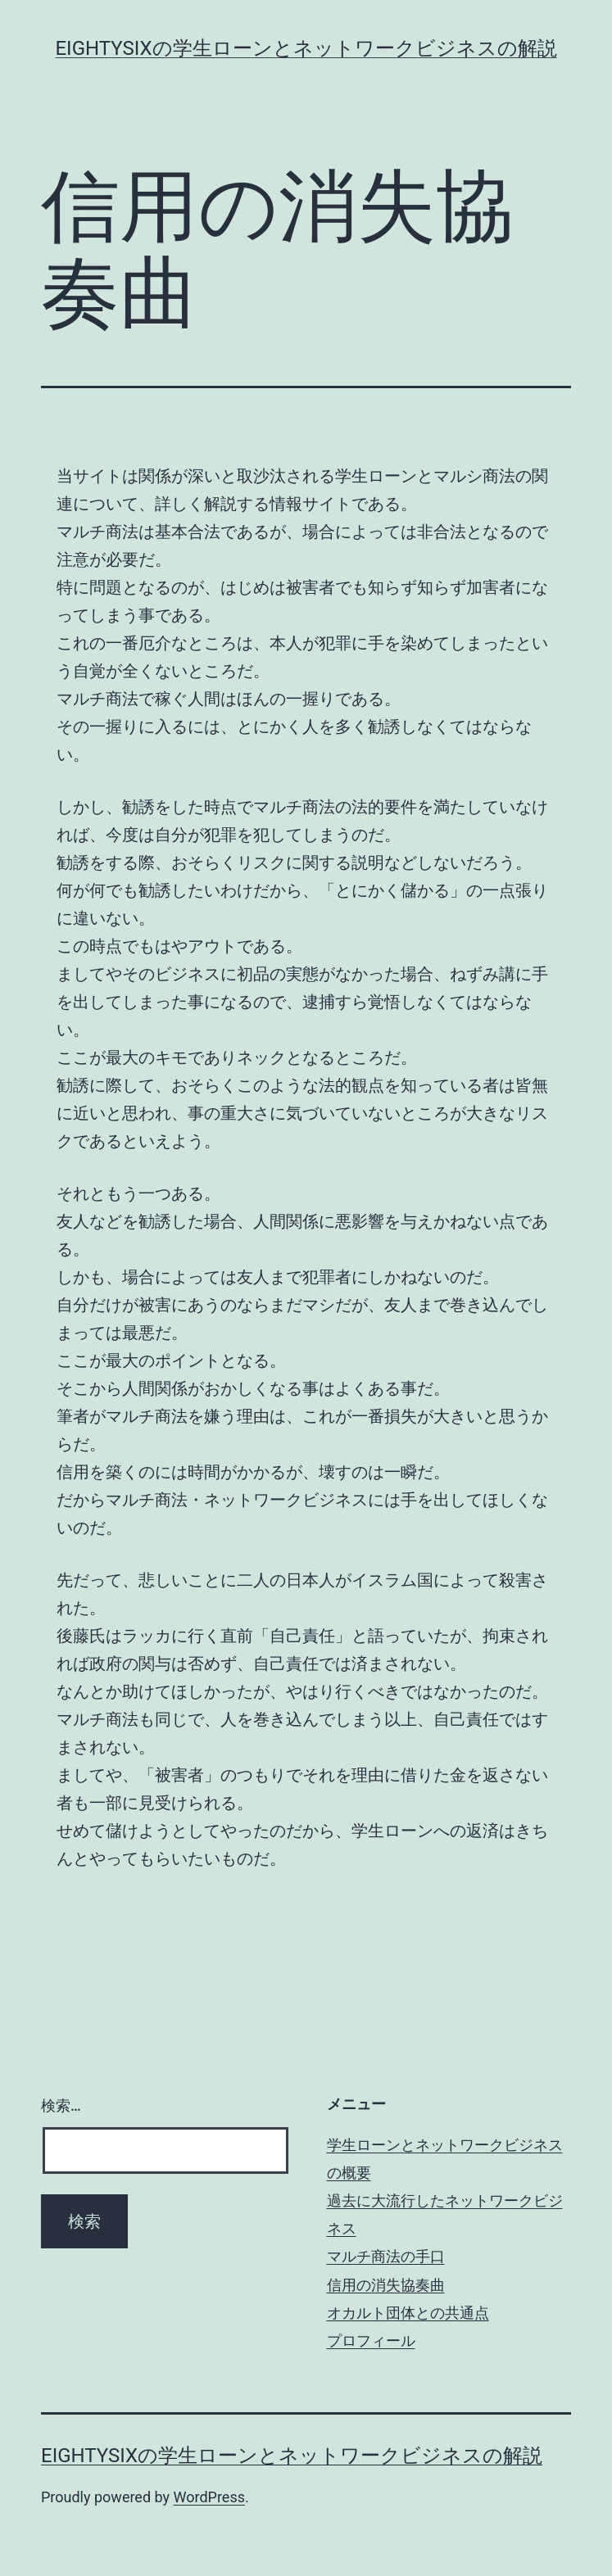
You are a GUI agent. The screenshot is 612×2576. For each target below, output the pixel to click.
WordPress (209, 2497)
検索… (61, 2105)
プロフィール (371, 2340)
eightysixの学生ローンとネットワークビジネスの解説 (305, 48)
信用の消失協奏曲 (386, 2284)
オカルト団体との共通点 (408, 2312)
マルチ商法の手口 (386, 2256)
